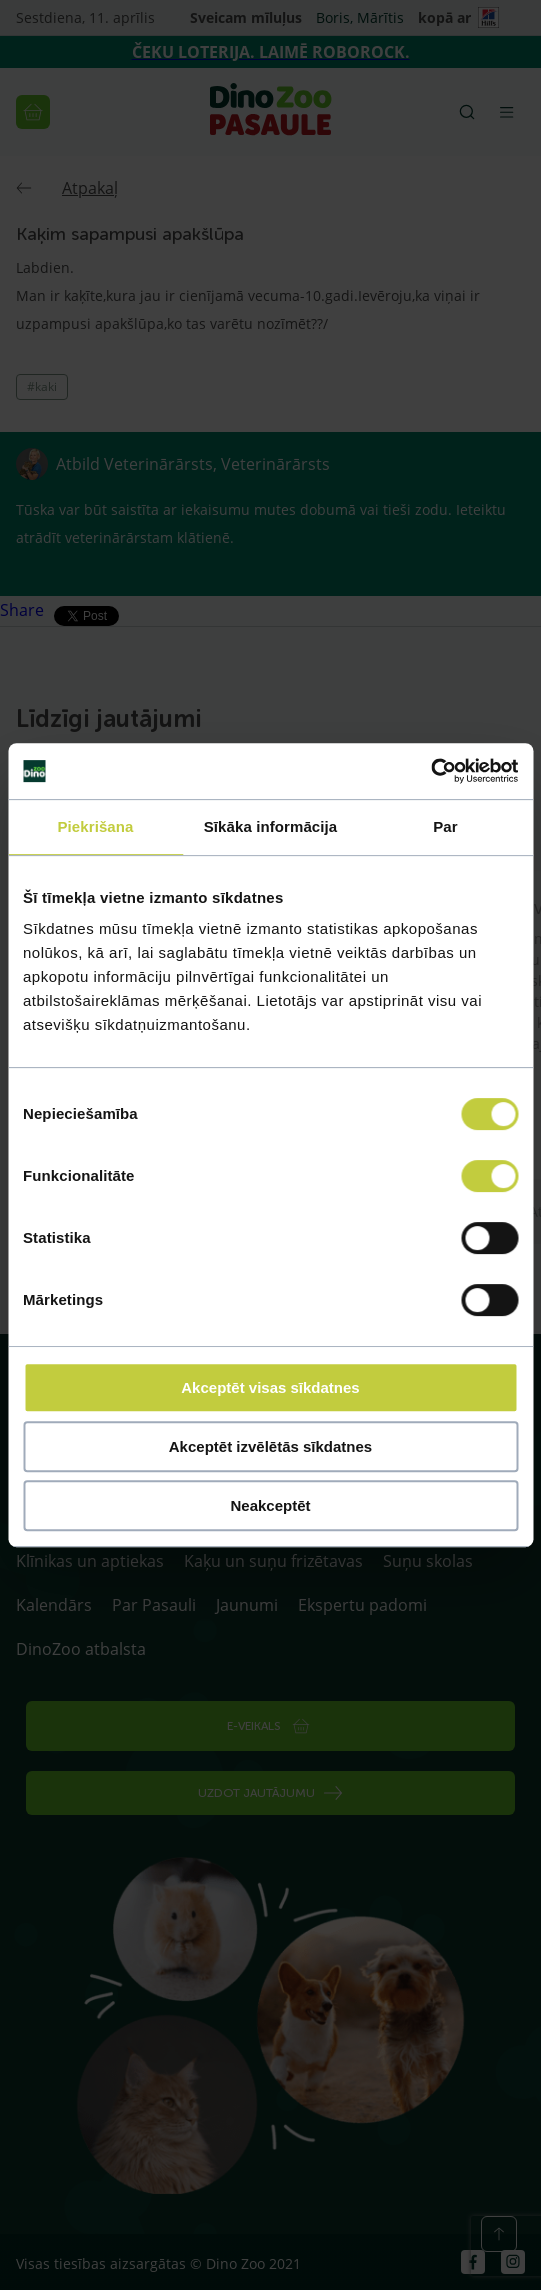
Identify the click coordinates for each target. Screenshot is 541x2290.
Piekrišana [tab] (95, 826)
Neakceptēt (270, 1505)
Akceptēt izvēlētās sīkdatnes (270, 1446)
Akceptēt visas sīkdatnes (270, 1387)
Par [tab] (445, 826)
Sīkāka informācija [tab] (271, 826)
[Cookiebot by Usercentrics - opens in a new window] (430, 771)
